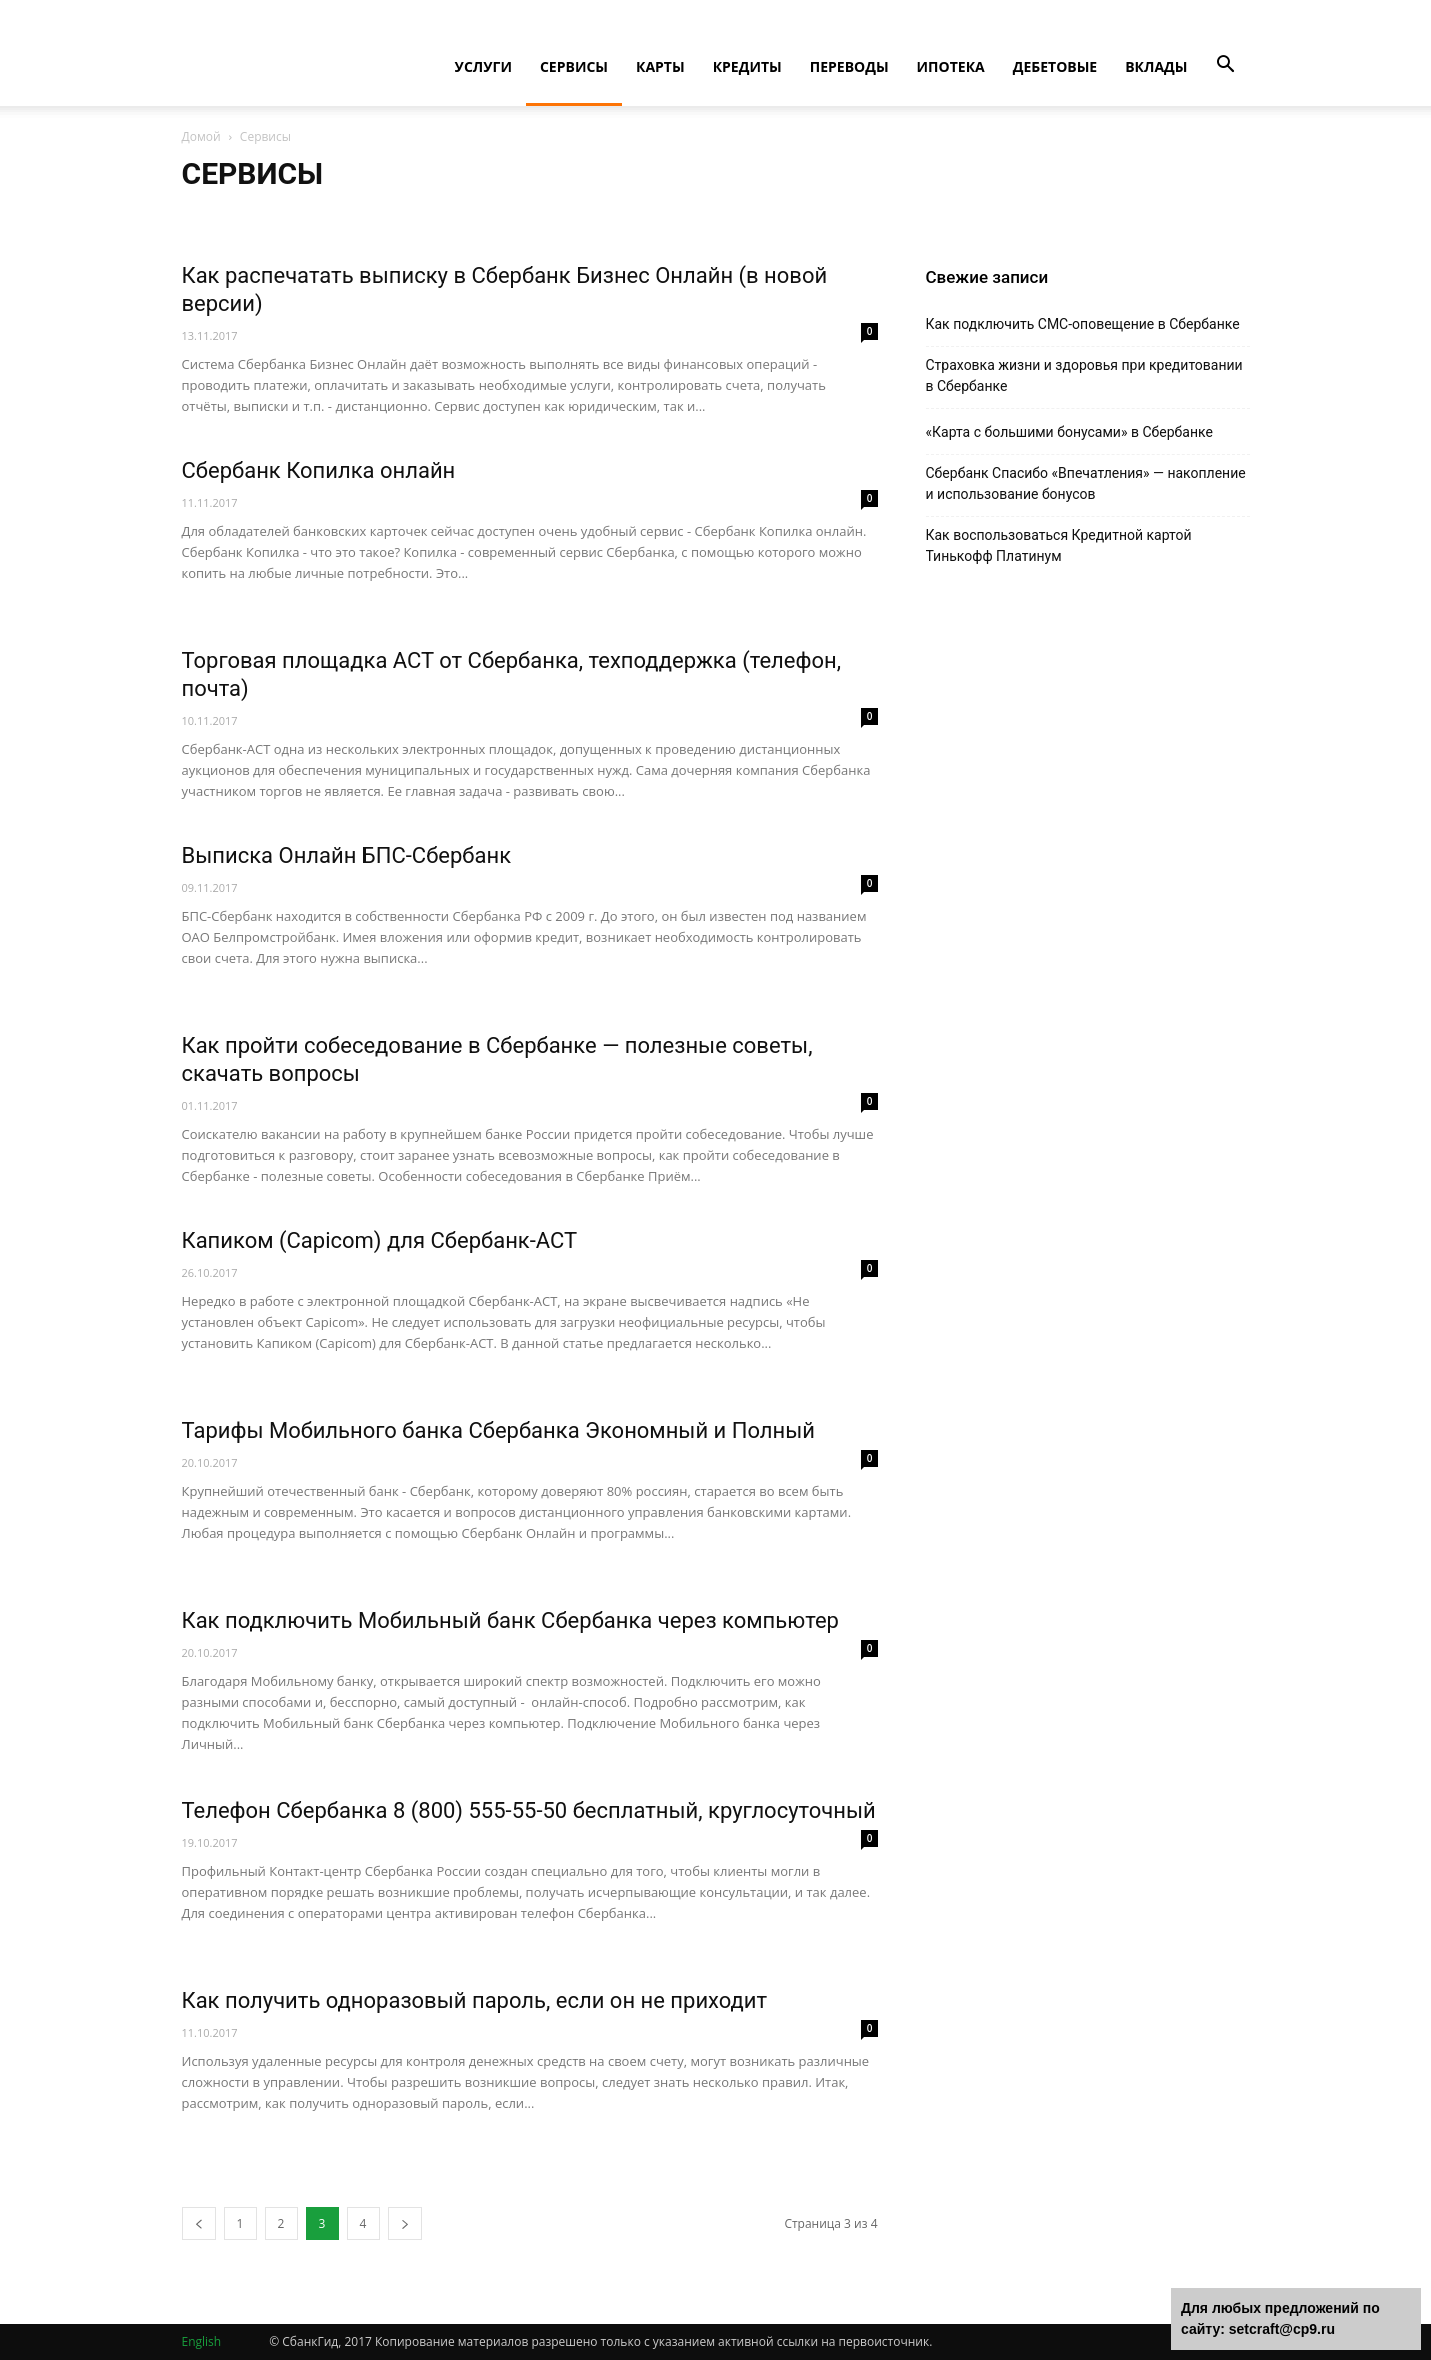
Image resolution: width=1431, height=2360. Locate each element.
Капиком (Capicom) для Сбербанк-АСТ (380, 1240)
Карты (660, 66)
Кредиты (747, 66)
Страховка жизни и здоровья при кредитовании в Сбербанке (1084, 375)
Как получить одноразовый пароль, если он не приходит (475, 2000)
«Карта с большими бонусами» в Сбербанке (1069, 432)
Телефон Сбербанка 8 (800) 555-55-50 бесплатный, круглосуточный (529, 1810)
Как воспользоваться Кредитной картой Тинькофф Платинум (1059, 545)
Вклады (1156, 66)
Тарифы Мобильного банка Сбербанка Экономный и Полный (499, 1430)
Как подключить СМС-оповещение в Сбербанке (1083, 324)
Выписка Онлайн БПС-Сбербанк (347, 855)
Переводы (849, 66)
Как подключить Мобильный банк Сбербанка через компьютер (510, 1620)
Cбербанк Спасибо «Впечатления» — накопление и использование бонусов (1086, 483)
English (202, 2341)
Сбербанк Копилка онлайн (319, 470)
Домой (201, 136)
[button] (1226, 65)
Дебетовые (1055, 66)
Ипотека (951, 66)
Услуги (483, 66)
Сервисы (574, 66)
